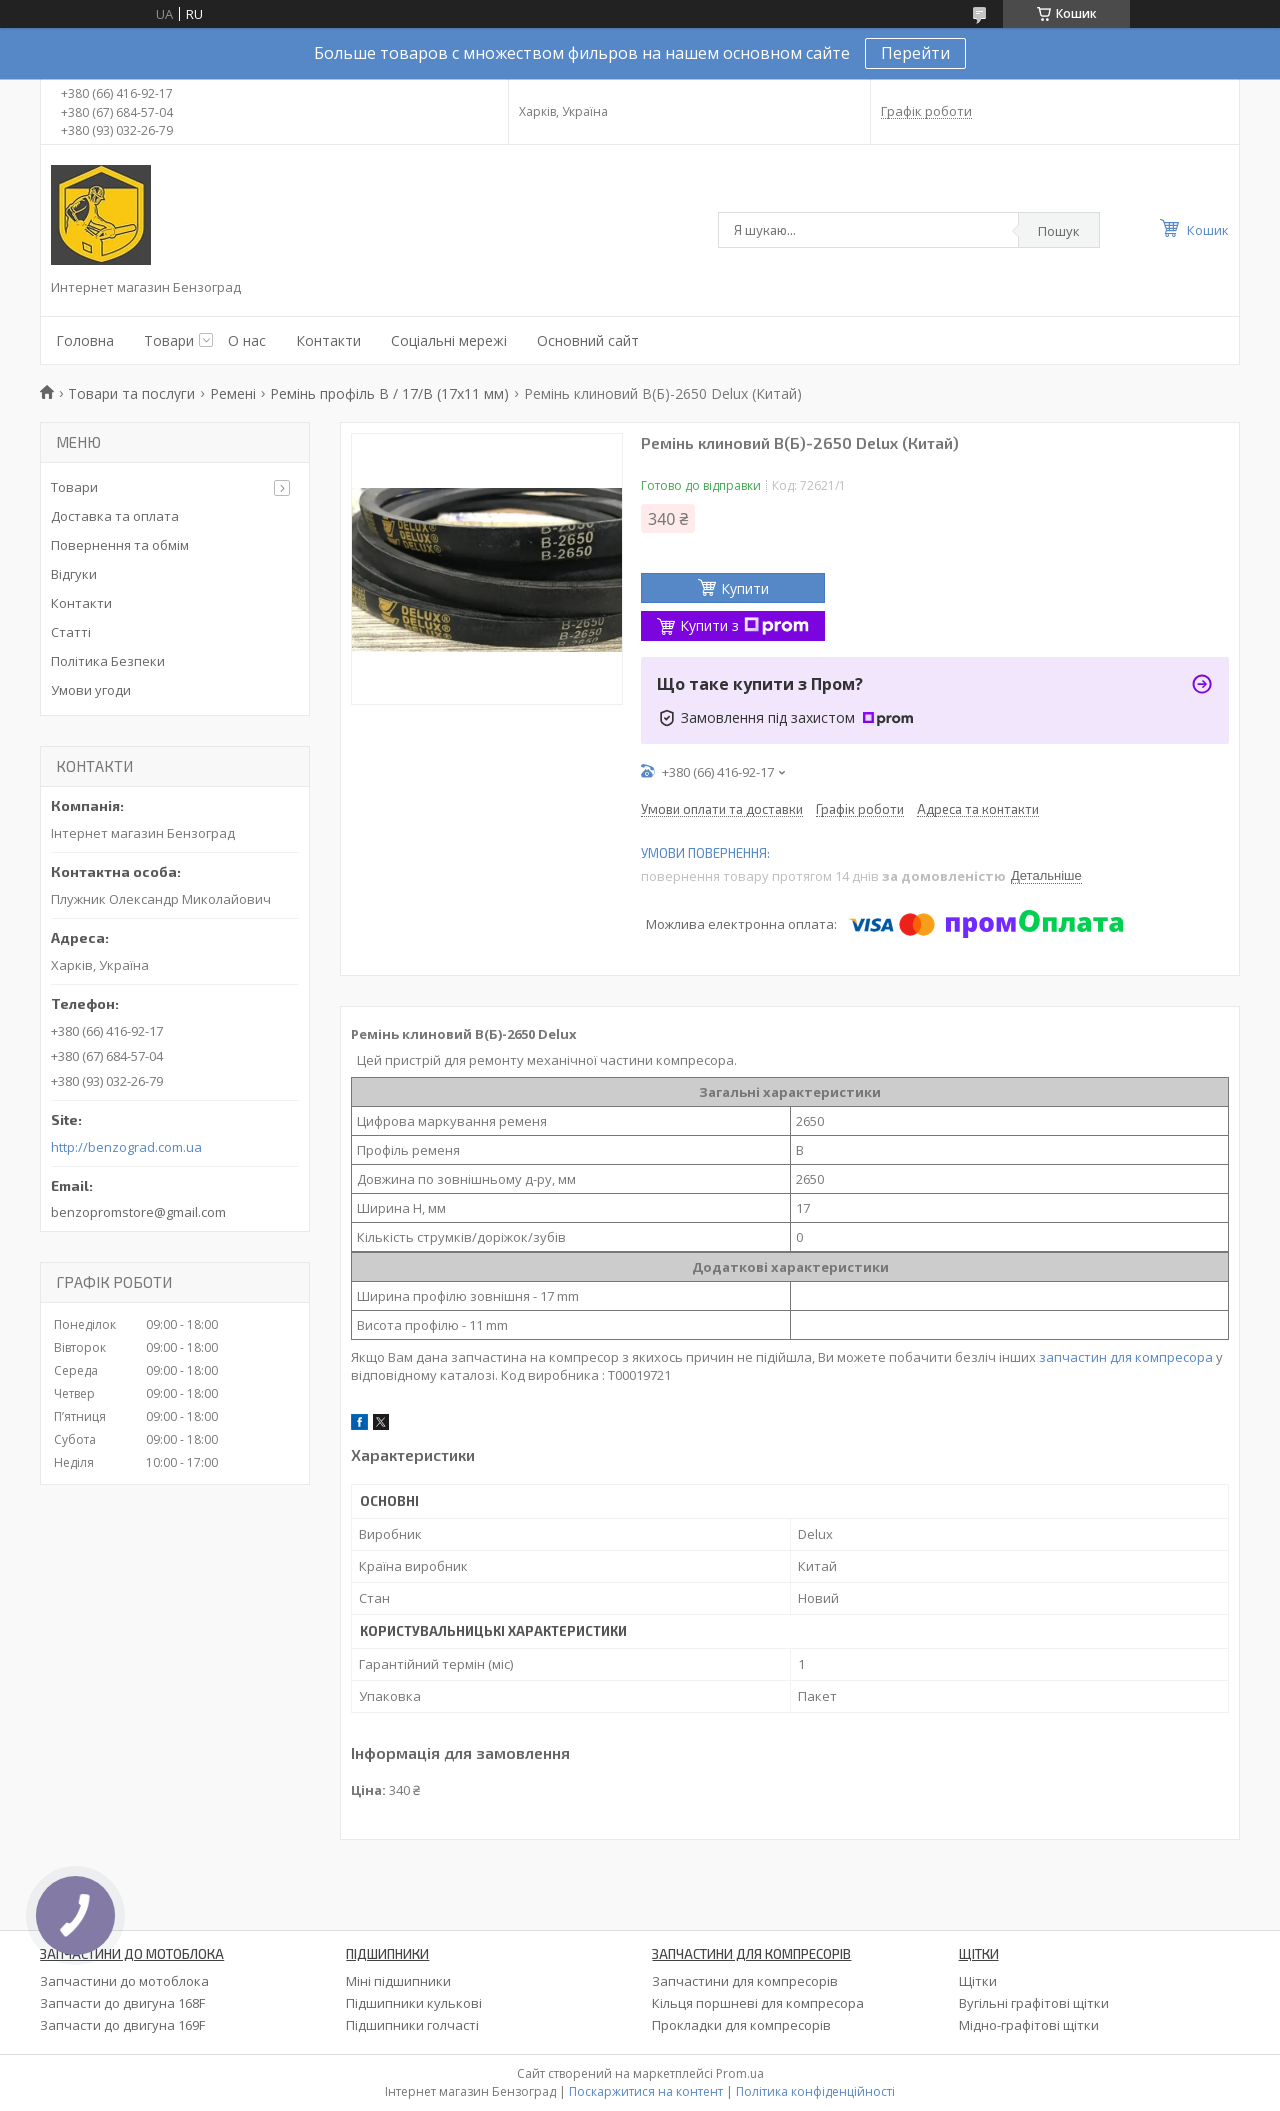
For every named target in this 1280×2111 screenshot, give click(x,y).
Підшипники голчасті (412, 2025)
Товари (169, 340)
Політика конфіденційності (815, 2091)
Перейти (915, 53)
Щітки (978, 1981)
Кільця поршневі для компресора (758, 2003)
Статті (71, 632)
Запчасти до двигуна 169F (122, 2025)
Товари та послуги (131, 393)
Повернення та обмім (120, 545)
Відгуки (74, 574)
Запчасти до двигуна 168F (122, 2003)
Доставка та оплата (115, 516)
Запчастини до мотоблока (124, 1981)
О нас (247, 340)
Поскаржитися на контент (646, 2091)
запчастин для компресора (1126, 1357)
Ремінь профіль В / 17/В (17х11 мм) (389, 393)
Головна (85, 340)
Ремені (233, 393)
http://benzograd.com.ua (126, 1147)
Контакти (328, 340)
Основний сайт (588, 340)
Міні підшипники (398, 1981)
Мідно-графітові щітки (1029, 2025)
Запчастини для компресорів (745, 1981)
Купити (745, 588)
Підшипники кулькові (414, 2003)
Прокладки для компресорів (741, 2025)
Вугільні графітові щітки (1034, 2003)
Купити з (744, 625)
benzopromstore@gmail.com (138, 1212)
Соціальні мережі (449, 340)
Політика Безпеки (108, 661)
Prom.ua (740, 2073)
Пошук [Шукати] (1059, 231)
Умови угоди (91, 690)
